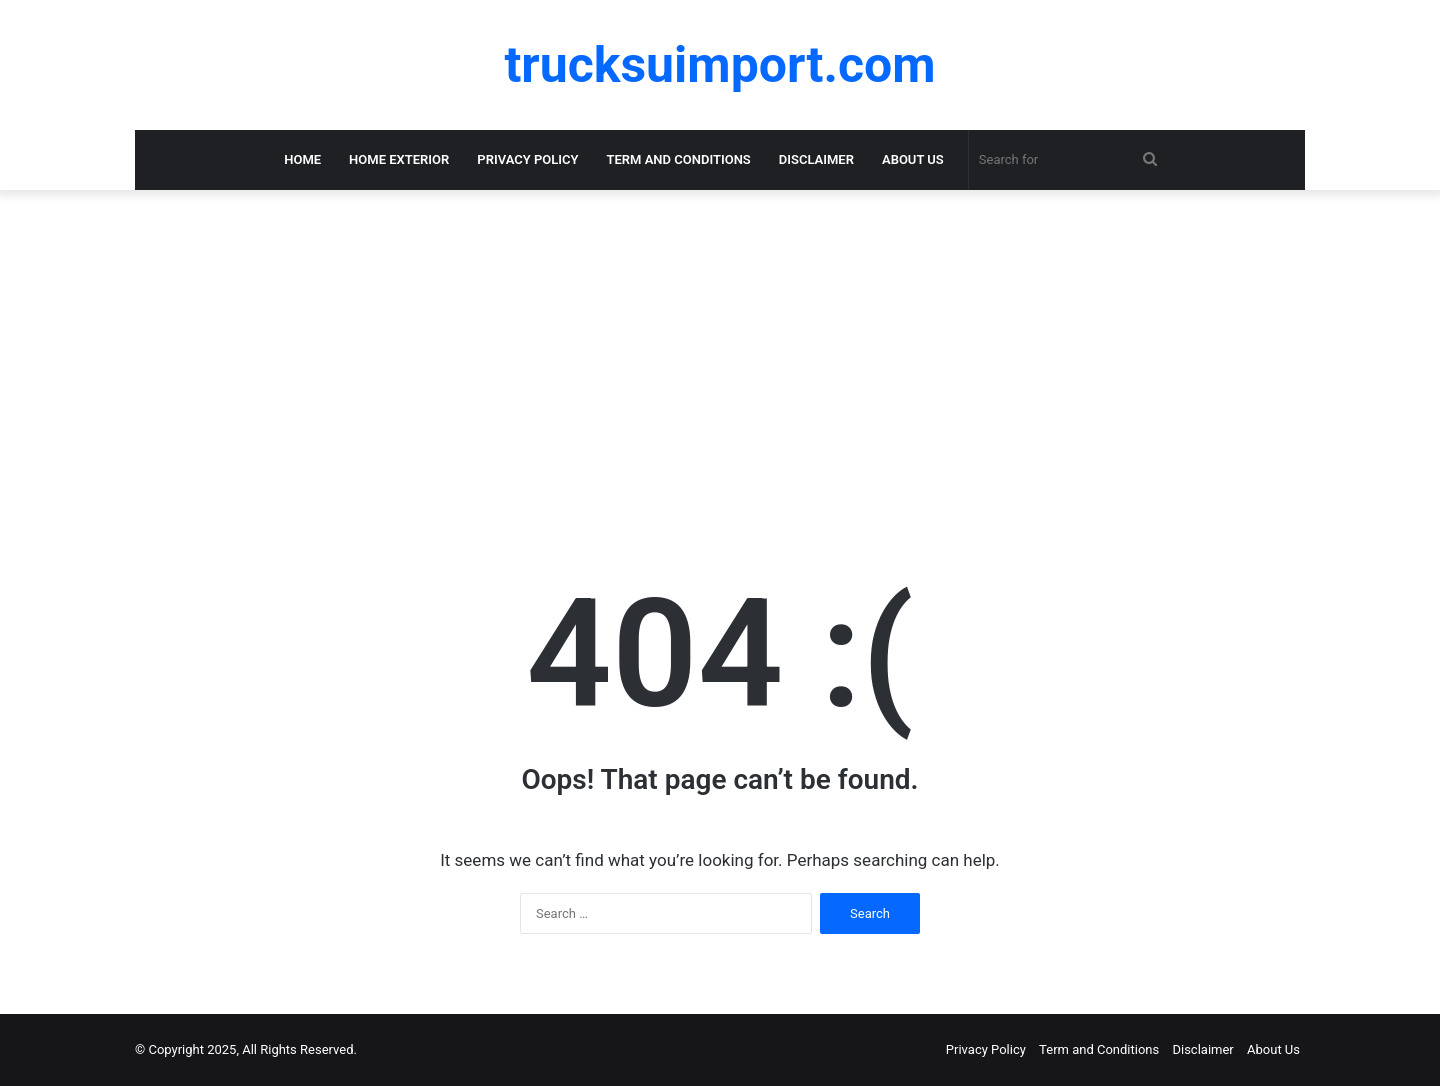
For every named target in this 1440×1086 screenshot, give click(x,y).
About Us (913, 159)
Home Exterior (399, 159)
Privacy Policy (527, 159)
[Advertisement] (720, 350)
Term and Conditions (679, 159)
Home (302, 159)
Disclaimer (816, 159)
